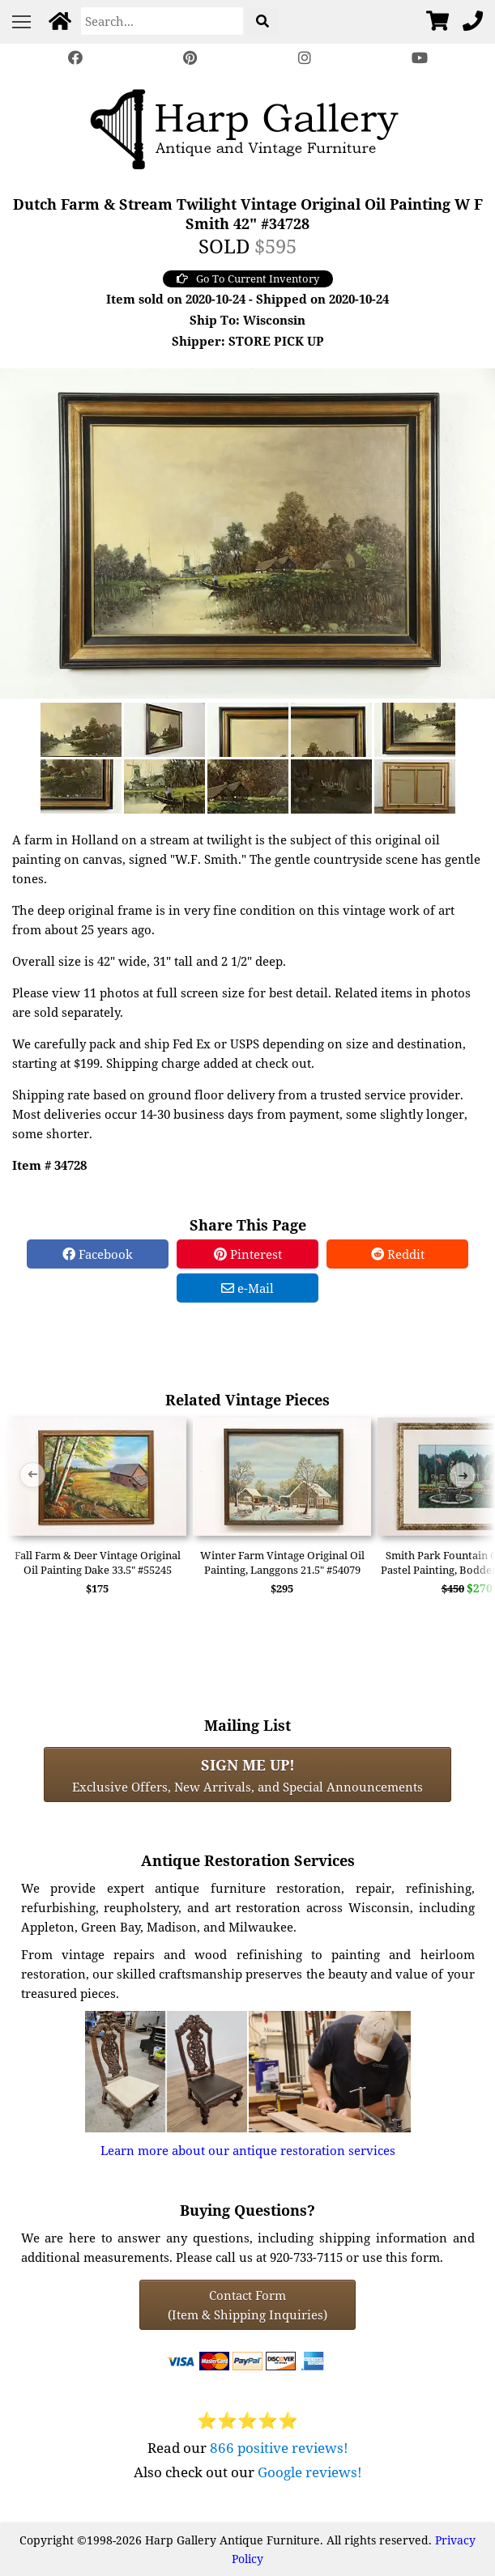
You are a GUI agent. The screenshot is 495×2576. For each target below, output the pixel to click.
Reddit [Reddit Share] (398, 1254)
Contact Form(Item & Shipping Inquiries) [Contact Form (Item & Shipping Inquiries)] (247, 2305)
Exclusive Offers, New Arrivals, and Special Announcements (247, 1774)
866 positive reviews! (279, 2447)
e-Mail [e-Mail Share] (247, 1288)
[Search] (162, 21)
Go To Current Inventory (248, 278)
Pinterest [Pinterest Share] (248, 1254)
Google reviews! (310, 2472)
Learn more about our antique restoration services (247, 2150)
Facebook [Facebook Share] (97, 1254)
